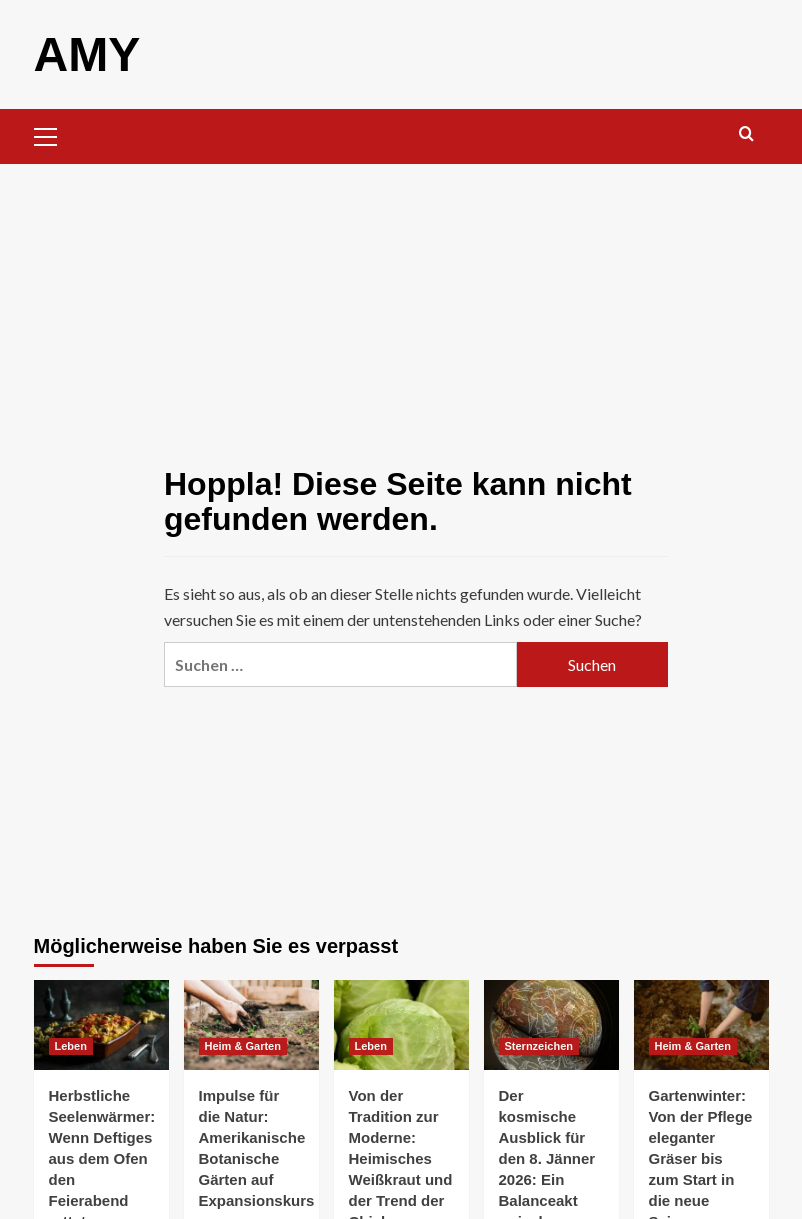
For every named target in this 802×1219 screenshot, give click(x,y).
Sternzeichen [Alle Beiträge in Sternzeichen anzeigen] (539, 1045)
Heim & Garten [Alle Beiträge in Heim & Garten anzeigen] (243, 1045)
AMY (87, 53)
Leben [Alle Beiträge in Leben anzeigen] (71, 1045)
